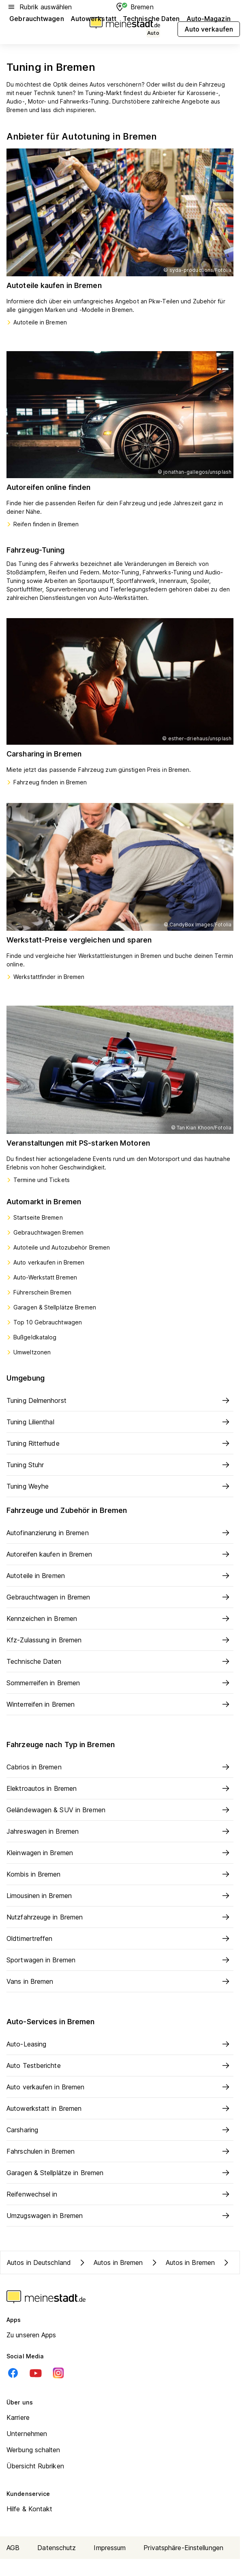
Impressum (110, 2548)
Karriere (18, 2417)
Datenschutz (56, 2548)
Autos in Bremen (110, 2262)
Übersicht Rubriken (35, 2466)
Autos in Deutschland (39, 2262)
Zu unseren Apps (31, 2335)
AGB (12, 2548)
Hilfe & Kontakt (29, 2509)
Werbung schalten (33, 2450)
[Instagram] (58, 2372)
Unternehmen (26, 2434)
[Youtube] (35, 2372)
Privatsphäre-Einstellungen (183, 2548)
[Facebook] (12, 2372)
